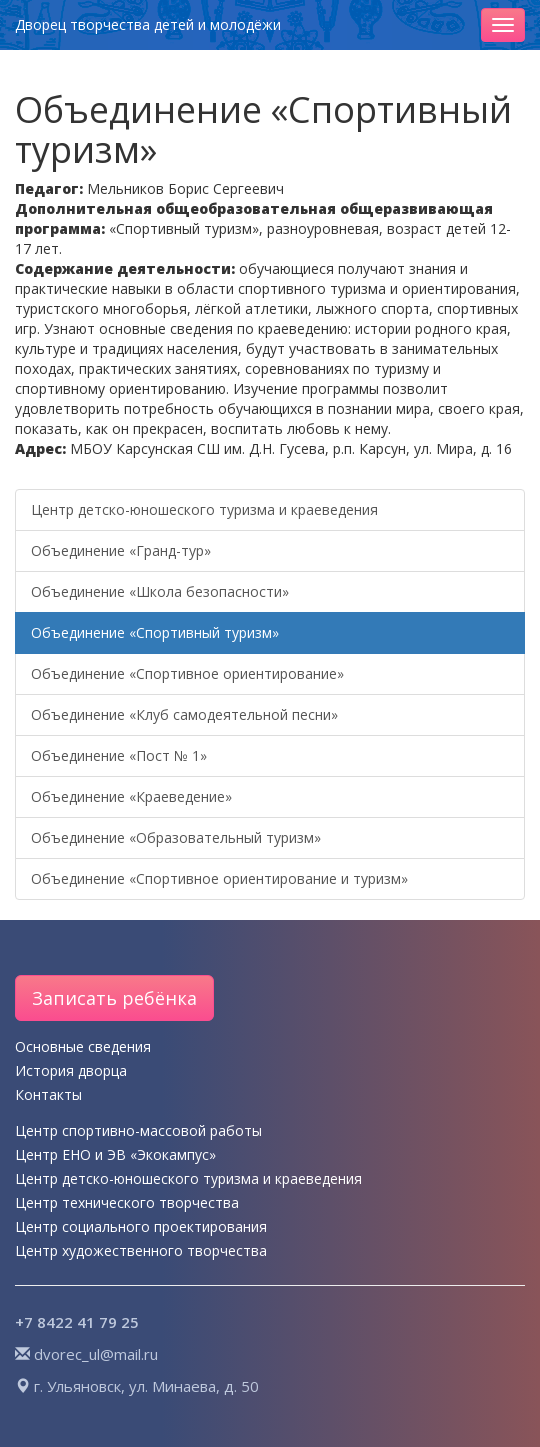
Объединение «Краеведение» (131, 796)
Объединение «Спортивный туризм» (155, 632)
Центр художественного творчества (141, 1250)
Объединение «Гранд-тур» (121, 550)
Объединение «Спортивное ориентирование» (187, 673)
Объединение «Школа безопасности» (160, 591)
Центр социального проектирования (141, 1226)
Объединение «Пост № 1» (119, 755)
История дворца (71, 1070)
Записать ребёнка (114, 998)
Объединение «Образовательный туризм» (176, 837)
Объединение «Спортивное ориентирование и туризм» (219, 878)
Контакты (48, 1094)
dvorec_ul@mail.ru (96, 1354)
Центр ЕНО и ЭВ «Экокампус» (115, 1154)
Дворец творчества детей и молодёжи (148, 24)
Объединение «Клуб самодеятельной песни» (184, 714)
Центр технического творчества (127, 1202)
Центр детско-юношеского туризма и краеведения (204, 509)
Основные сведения (83, 1046)
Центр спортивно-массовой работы (138, 1130)
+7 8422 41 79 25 (77, 1322)
